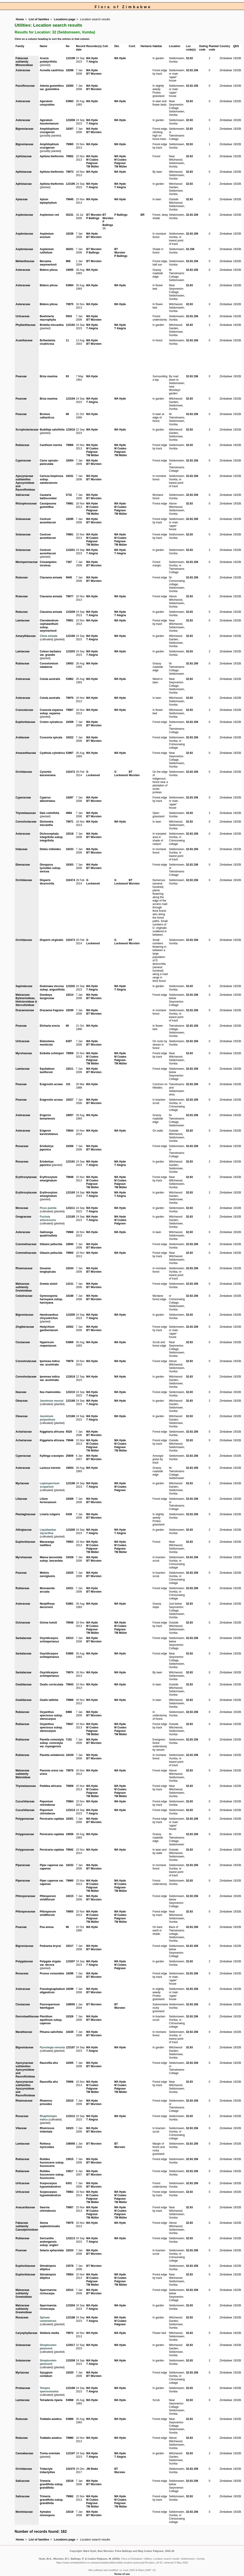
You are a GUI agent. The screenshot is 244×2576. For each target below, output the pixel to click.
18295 (69, 519)
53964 (69, 285)
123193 (70, 1192)
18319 (69, 2511)
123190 (70, 636)
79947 (69, 1724)
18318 (69, 833)
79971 (69, 821)
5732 (69, 494)
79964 (69, 1801)
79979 (69, 2222)
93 (67, 376)
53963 (69, 101)
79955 (69, 1911)
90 (67, 1025)
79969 (69, 1700)
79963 (69, 2192)
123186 (70, 1416)
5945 (69, 577)
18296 (69, 1973)
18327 (69, 1099)
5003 (69, 316)
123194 (70, 398)
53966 (69, 2419)
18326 (69, 2016)
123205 (70, 1314)
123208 (70, 2360)
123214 (70, 1810)
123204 (70, 2305)
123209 (70, 611)
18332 (69, 1865)
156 (196, 70)
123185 (70, 1216)
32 (187, 58)
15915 (69, 2159)
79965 (69, 144)
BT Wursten (93, 73)
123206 (70, 120)
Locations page (64, 19)
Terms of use (122, 2574)
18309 (69, 722)
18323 (69, 2128)
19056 (69, 1834)
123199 (70, 58)
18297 (69, 797)
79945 (69, 199)
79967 (69, 710)
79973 (69, 171)
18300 (69, 85)
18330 (69, 1010)
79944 (69, 1130)
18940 (69, 1244)
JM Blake (92, 2468)
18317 (69, 1946)
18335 (69, 2032)
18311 (69, 1068)
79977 (69, 596)
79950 (69, 1252)
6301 (69, 2183)
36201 (69, 249)
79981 (69, 503)
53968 (69, 2400)
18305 (69, 2062)
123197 (70, 2453)
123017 (70, 2345)
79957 (69, 2207)
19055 (69, 269)
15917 (69, 2171)
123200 (70, 1529)
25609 (69, 1455)
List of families (39, 19)
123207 (70, 1961)
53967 (69, 753)
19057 (69, 1115)
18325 (69, 1572)
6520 (69, 1431)
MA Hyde (92, 58)
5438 (69, 1514)
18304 (69, 460)
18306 (69, 1146)
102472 (70, 771)
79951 (69, 620)
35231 (69, 214)
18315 (69, 1896)
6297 (69, 1041)
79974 (69, 1672)
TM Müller (92, 166)
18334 (69, 1268)
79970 (69, 697)
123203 (70, 651)
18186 (69, 1295)
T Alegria (92, 61)
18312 (69, 2290)
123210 (70, 1392)
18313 (69, 1638)
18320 (69, 2372)
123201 (70, 550)
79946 (69, 1440)
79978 (69, 1361)
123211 (70, 1208)
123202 (70, 986)
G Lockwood (93, 773)
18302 (69, 1326)
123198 (70, 2388)
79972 (69, 2333)
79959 (69, 1053)
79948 (69, 1622)
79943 (69, 1684)
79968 (69, 1232)
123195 (70, 183)
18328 (69, 1557)
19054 (69, 1467)
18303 (69, 864)
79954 (69, 2274)
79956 (69, 2081)
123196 (70, 1483)
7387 (69, 562)
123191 (70, 1161)
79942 (69, 1849)
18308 (69, 1498)
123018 (70, 1376)
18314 (69, 994)
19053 (69, 663)
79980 (69, 2437)
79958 (69, 1786)
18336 (69, 233)
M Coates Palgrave (92, 161)
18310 (69, 2100)
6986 (69, 1712)
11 (67, 340)
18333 (69, 849)
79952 (69, 156)
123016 (70, 429)
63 (191, 58)
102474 (70, 880)
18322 (69, 737)
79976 (69, 1770)
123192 (70, 325)
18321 (69, 1588)
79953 (69, 1541)
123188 (70, 2317)
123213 (70, 2238)
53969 (69, 1342)
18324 (69, 2250)
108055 (70, 2004)
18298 (69, 70)
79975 (69, 304)
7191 (69, 1739)
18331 (69, 476)
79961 (69, 534)
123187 (70, 2047)
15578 (69, 2265)
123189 (70, 1400)
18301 (69, 1818)
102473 (70, 940)
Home (20, 19)
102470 (70, 2468)
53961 (69, 1603)
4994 (69, 813)
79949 (69, 1177)
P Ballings (92, 218)
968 (68, 261)
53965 (69, 1653)
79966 (69, 445)
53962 (69, 679)
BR (142, 214)
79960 (69, 1880)
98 (67, 414)
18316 (69, 2480)
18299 (69, 1989)
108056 (70, 2143)
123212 (70, 2116)
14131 (69, 1283)
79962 (69, 2496)
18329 (69, 1755)
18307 (69, 128)
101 (68, 1084)
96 (67, 1927)
